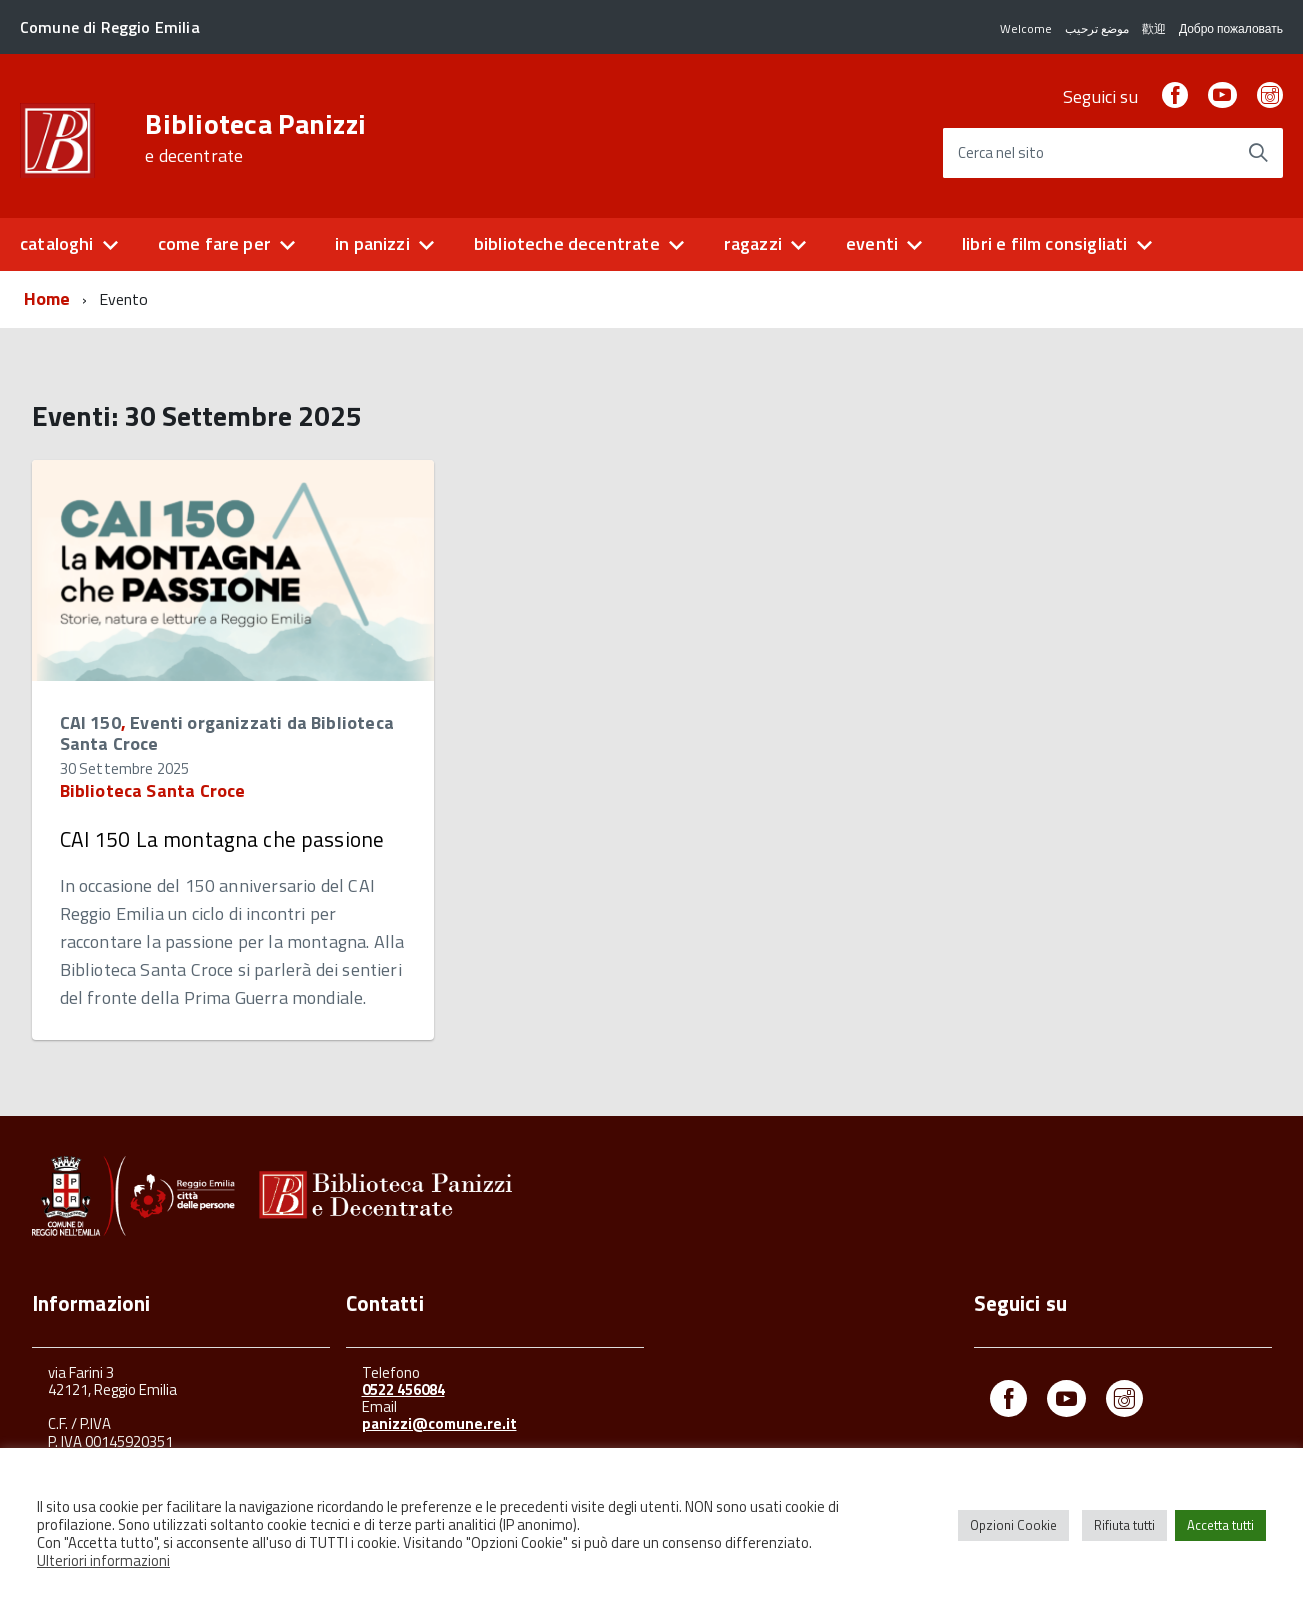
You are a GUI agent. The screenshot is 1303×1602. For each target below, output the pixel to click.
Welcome (1026, 28)
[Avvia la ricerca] (1258, 153)
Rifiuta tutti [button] (1124, 1525)
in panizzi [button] (372, 243)
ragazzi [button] (753, 243)
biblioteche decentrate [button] (567, 243)
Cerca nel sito (1001, 153)
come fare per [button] (214, 243)
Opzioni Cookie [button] (1013, 1525)
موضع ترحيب (1097, 28)
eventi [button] (872, 243)
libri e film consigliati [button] (1044, 243)
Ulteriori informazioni (103, 1560)
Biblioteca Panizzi (255, 138)
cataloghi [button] (57, 243)
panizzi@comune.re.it (439, 1423)
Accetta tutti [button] (1220, 1525)
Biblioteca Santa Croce (153, 790)
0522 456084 (403, 1389)
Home (47, 298)
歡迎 (1154, 28)
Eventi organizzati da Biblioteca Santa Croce (227, 733)
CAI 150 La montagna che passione (222, 839)
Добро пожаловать (1231, 28)
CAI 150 (90, 722)
